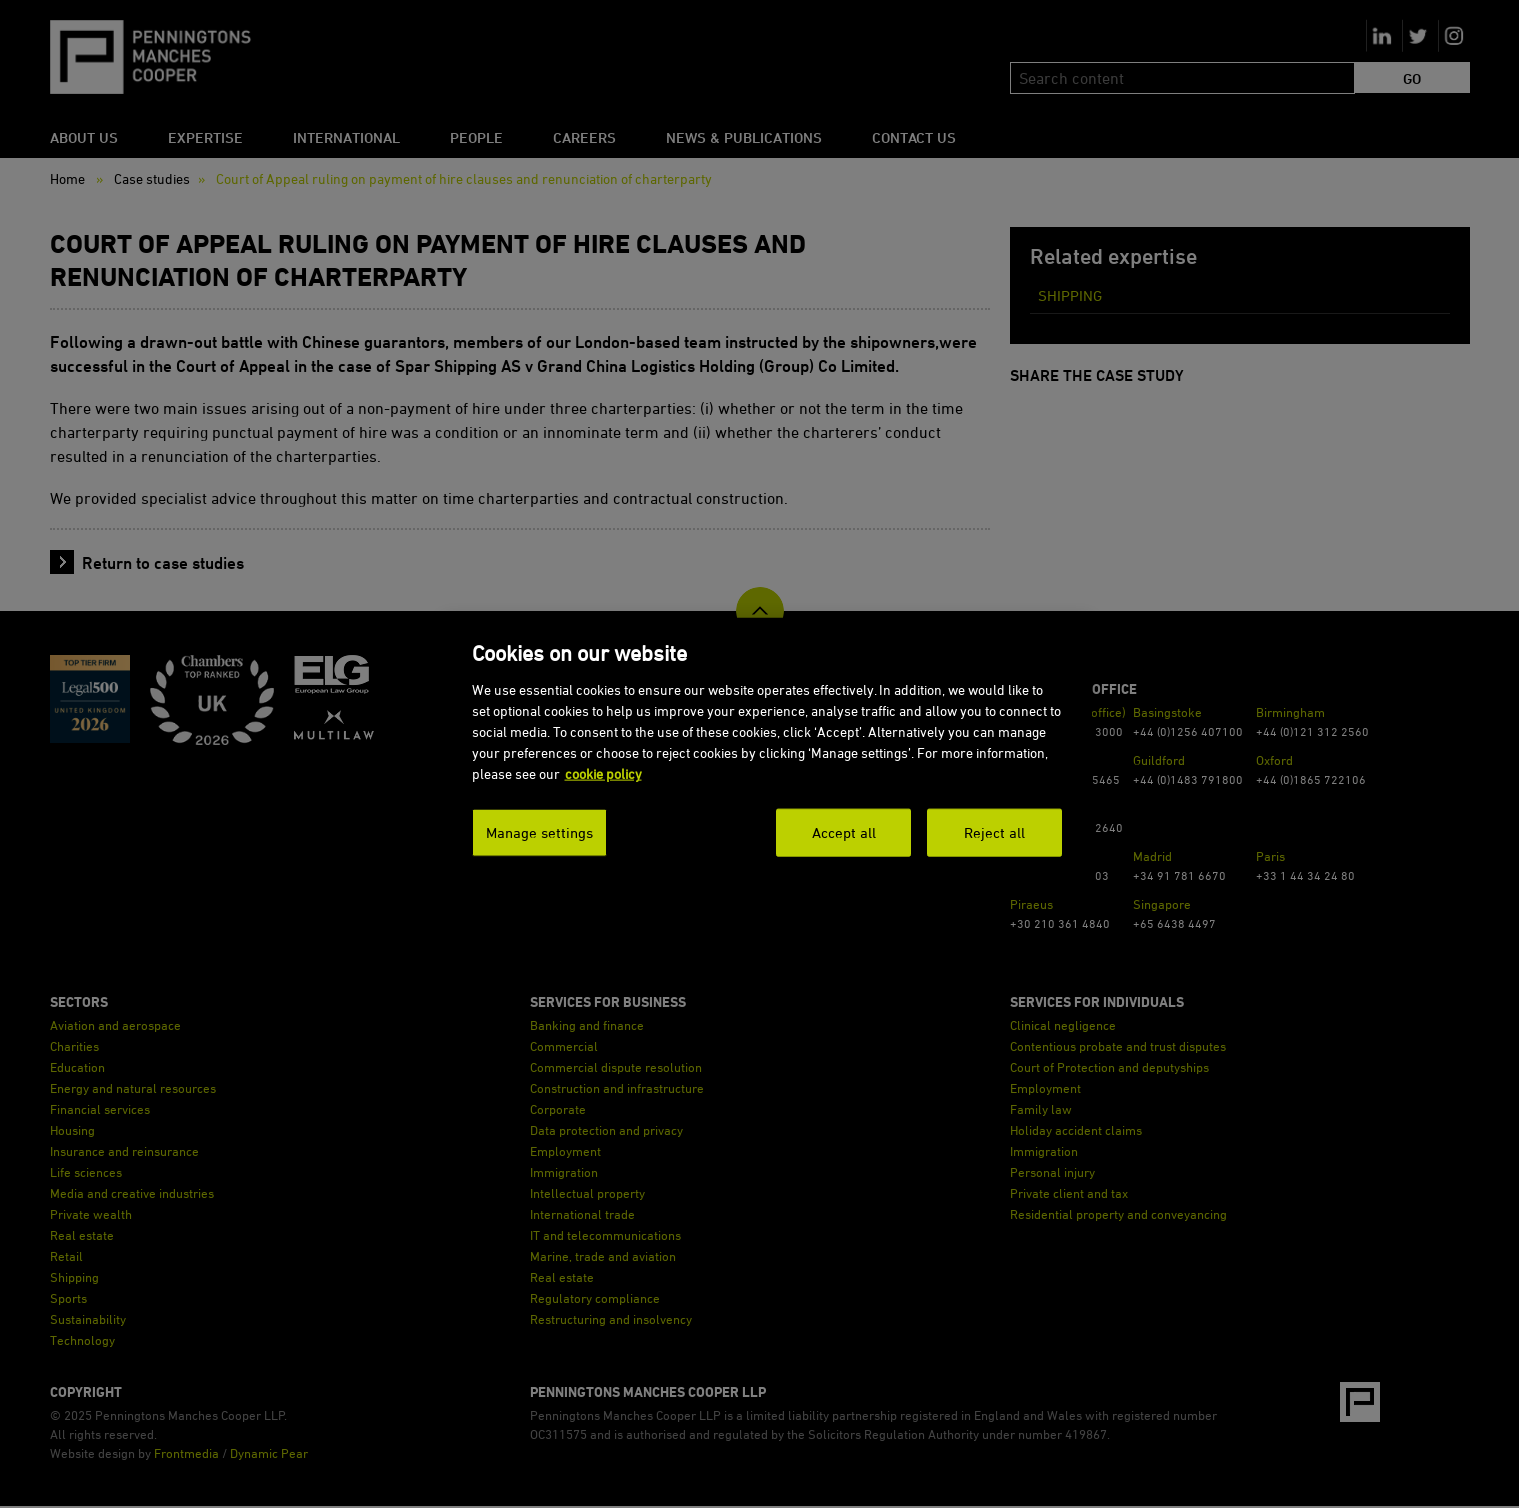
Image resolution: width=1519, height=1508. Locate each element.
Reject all (994, 832)
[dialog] (767, 754)
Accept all (844, 832)
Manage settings (539, 832)
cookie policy (603, 773)
